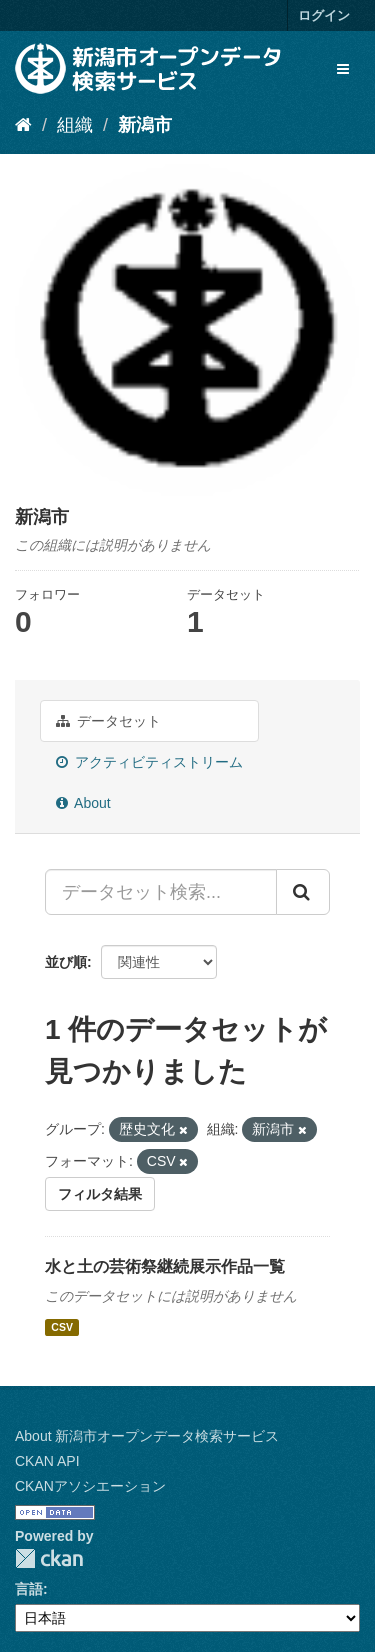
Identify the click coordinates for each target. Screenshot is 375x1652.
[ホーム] (23, 125)
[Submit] (303, 892)
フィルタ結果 (100, 1194)
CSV (62, 1327)
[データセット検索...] (161, 892)
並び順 (66, 962)
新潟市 (145, 125)
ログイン (324, 15)
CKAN (49, 1558)
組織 (75, 125)
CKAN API (47, 1461)
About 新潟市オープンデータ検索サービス (147, 1436)
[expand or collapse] (343, 69)
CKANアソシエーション (90, 1486)
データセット (108, 721)
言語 (29, 1589)
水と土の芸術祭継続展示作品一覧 (165, 1266)
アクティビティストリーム (149, 762)
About (83, 803)
